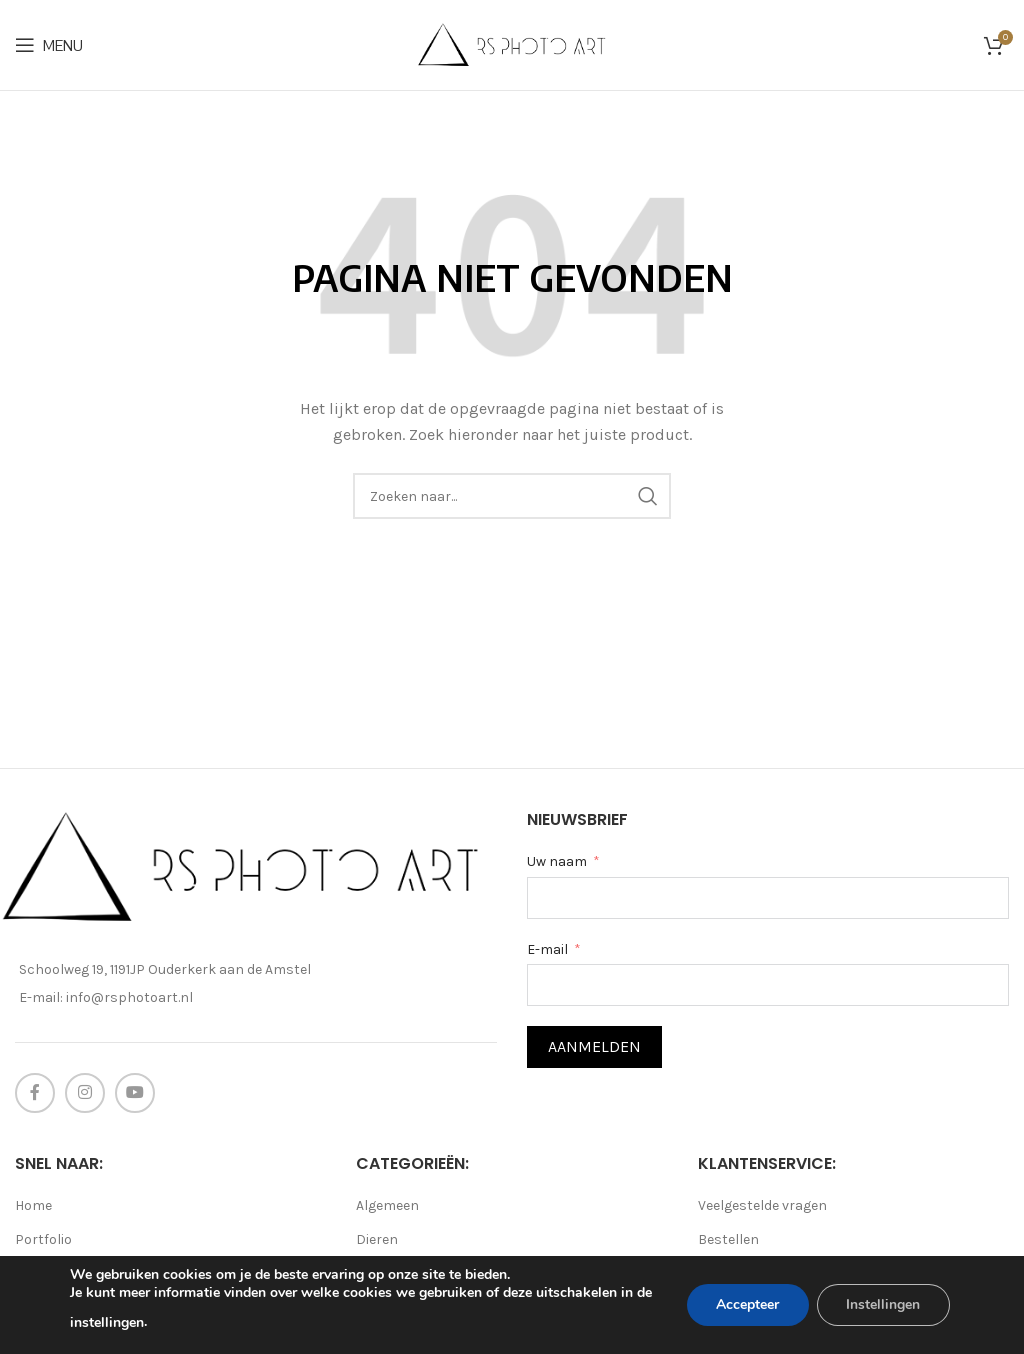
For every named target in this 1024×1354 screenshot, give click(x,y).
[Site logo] (512, 43)
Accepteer (746, 1304)
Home (33, 1205)
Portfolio (43, 1239)
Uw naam (557, 861)
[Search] (512, 496)
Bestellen (728, 1239)
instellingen (126, 1322)
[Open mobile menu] (49, 45)
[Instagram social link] (85, 1093)
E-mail (547, 949)
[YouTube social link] (135, 1093)
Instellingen (883, 1304)
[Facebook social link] (35, 1093)
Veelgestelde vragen (762, 1205)
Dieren (377, 1239)
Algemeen (387, 1205)
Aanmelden (594, 1046)
